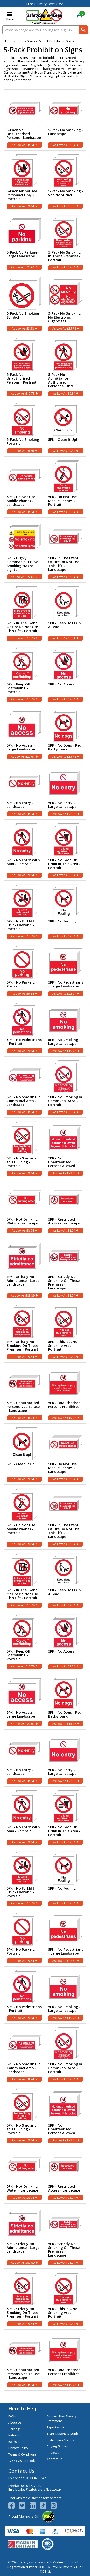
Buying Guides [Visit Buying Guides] (57, 2446)
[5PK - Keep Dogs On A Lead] (66, 613)
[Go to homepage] (44, 16)
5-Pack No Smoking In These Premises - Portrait (64, 256)
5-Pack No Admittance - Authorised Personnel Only (60, 380)
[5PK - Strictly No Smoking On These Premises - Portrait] (24, 1331)
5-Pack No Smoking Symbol (23, 315)
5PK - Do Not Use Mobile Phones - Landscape (21, 501)
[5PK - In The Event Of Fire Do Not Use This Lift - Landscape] (66, 550)
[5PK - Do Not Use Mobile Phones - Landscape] (24, 487)
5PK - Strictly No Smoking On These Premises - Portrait (22, 1345)
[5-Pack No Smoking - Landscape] (66, 120)
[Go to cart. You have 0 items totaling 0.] (79, 16)
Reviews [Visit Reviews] (53, 2453)
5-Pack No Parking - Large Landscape (23, 254)
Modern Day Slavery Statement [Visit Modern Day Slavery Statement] (62, 2418)
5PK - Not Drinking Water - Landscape (22, 1221)
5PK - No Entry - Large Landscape (62, 805)
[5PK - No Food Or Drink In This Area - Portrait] (66, 850)
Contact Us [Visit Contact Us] (54, 2459)
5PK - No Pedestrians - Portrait (24, 1042)
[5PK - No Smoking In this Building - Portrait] (24, 1148)
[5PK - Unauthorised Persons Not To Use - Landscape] (24, 1393)
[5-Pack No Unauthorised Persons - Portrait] (24, 366)
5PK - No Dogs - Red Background (64, 747)
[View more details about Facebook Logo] (13, 2505)
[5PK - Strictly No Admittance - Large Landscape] (24, 1268)
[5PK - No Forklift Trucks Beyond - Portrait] (24, 911)
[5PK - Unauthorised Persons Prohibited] (66, 1393)
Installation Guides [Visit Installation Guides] (60, 2440)
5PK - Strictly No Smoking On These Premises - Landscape (64, 1282)
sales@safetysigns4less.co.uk (39, 2489)
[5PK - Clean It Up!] (66, 427)
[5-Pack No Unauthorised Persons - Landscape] (24, 120)
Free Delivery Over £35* (45, 3)
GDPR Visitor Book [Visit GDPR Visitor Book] (21, 2460)
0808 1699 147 (36, 2478)
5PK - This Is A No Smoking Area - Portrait (62, 1345)
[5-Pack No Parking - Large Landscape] (24, 242)
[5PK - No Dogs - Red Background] (66, 733)
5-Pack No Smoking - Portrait (24, 441)
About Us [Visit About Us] (15, 2422)
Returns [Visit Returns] (14, 2435)
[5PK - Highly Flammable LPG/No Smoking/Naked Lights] (24, 550)
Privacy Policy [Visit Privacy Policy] (18, 2448)
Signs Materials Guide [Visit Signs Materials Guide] (63, 2433)
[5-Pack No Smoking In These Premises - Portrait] (66, 242)
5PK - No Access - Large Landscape (21, 747)
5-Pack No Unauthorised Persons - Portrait (21, 378)
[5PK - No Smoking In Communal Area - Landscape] (24, 1087)
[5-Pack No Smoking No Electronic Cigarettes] (66, 303)
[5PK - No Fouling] (66, 911)
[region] (24, 109)
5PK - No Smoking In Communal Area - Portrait (65, 1101)
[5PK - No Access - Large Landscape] (24, 733)
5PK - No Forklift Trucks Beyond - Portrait (20, 925)
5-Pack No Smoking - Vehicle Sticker (65, 193)
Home (8, 41)
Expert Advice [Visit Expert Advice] (56, 2427)
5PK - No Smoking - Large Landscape (64, 1042)
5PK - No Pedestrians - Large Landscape (65, 984)
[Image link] (45, 2505)
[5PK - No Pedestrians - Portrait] (24, 1028)
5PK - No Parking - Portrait (22, 984)
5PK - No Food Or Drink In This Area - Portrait (64, 864)
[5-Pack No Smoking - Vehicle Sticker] (66, 181)
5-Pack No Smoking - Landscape (65, 132)
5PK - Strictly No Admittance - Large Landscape (23, 1280)
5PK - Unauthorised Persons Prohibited (64, 1405)
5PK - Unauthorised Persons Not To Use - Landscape (23, 1406)
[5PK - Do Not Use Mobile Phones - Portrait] (66, 487)
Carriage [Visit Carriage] (14, 2429)
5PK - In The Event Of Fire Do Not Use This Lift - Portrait (22, 627)
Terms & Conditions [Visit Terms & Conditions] (22, 2454)
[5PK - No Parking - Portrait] (24, 970)
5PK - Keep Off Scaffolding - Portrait (18, 688)
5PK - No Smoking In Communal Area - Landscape (24, 1101)
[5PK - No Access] (66, 674)
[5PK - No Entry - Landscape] (24, 791)
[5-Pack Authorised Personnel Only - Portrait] (24, 181)
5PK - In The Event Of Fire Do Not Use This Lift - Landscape (63, 564)
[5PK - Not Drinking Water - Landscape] (24, 1207)
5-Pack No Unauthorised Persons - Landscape (24, 134)
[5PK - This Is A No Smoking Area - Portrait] (66, 1331)
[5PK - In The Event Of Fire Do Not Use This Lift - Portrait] (24, 613)
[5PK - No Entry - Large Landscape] (66, 791)
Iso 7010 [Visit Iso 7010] (14, 2442)
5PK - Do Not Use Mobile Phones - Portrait (62, 501)
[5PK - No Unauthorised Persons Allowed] (66, 1148)
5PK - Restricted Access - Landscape (64, 1221)
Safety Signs (26, 41)
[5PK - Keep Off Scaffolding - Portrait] (24, 674)
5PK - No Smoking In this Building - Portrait (24, 1162)
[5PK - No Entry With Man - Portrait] (24, 850)
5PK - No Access (61, 684)
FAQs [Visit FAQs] (12, 2416)
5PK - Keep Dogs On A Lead (64, 625)
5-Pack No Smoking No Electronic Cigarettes (64, 317)
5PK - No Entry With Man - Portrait (23, 862)
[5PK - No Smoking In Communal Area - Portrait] (66, 1087)
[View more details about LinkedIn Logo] (35, 2505)
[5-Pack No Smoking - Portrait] (24, 427)
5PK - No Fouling (62, 921)
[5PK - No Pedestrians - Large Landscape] (66, 970)
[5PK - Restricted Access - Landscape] (66, 1207)
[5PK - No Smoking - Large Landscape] (66, 1028)
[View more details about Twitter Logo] (24, 2505)
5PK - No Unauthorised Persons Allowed (61, 1162)
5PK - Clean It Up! (62, 440)
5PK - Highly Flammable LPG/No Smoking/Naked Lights (22, 564)
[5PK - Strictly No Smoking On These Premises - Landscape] (66, 1268)
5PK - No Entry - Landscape (20, 805)
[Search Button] (83, 29)
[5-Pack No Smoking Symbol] (24, 303)
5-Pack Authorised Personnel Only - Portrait (22, 195)
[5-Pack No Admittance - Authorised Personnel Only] (66, 366)
